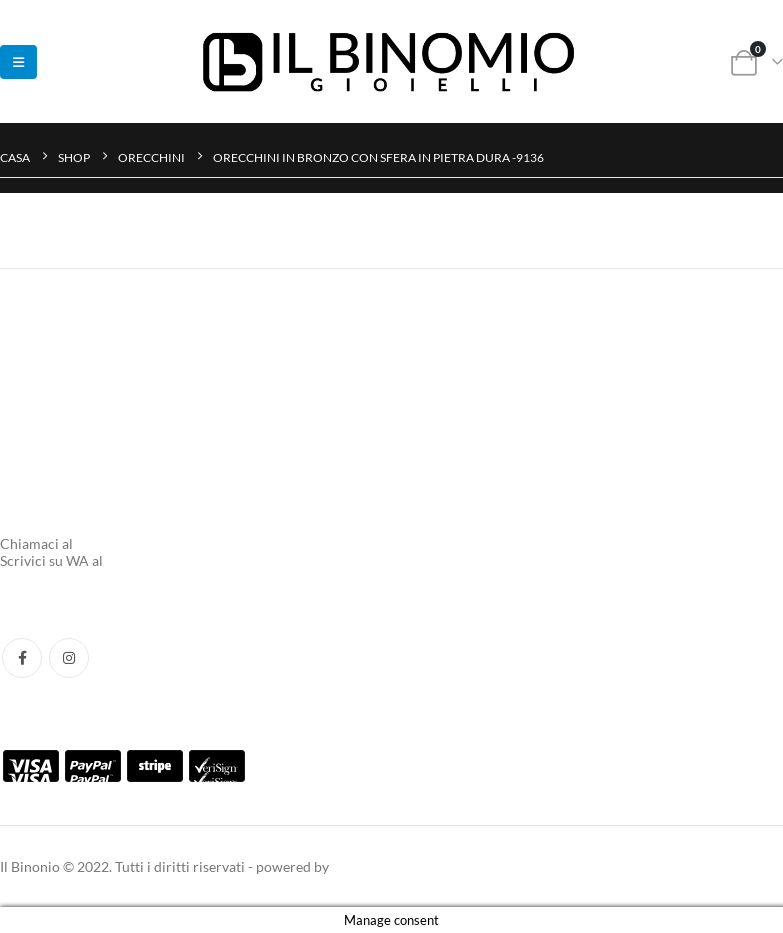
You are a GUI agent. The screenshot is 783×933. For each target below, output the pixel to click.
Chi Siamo (31, 511)
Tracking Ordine (50, 388)
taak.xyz (356, 866)
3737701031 (146, 560)
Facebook (22, 658)
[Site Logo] (392, 61)
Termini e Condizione (65, 425)
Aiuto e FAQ (38, 351)
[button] (18, 62)
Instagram (69, 658)
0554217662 (116, 543)
